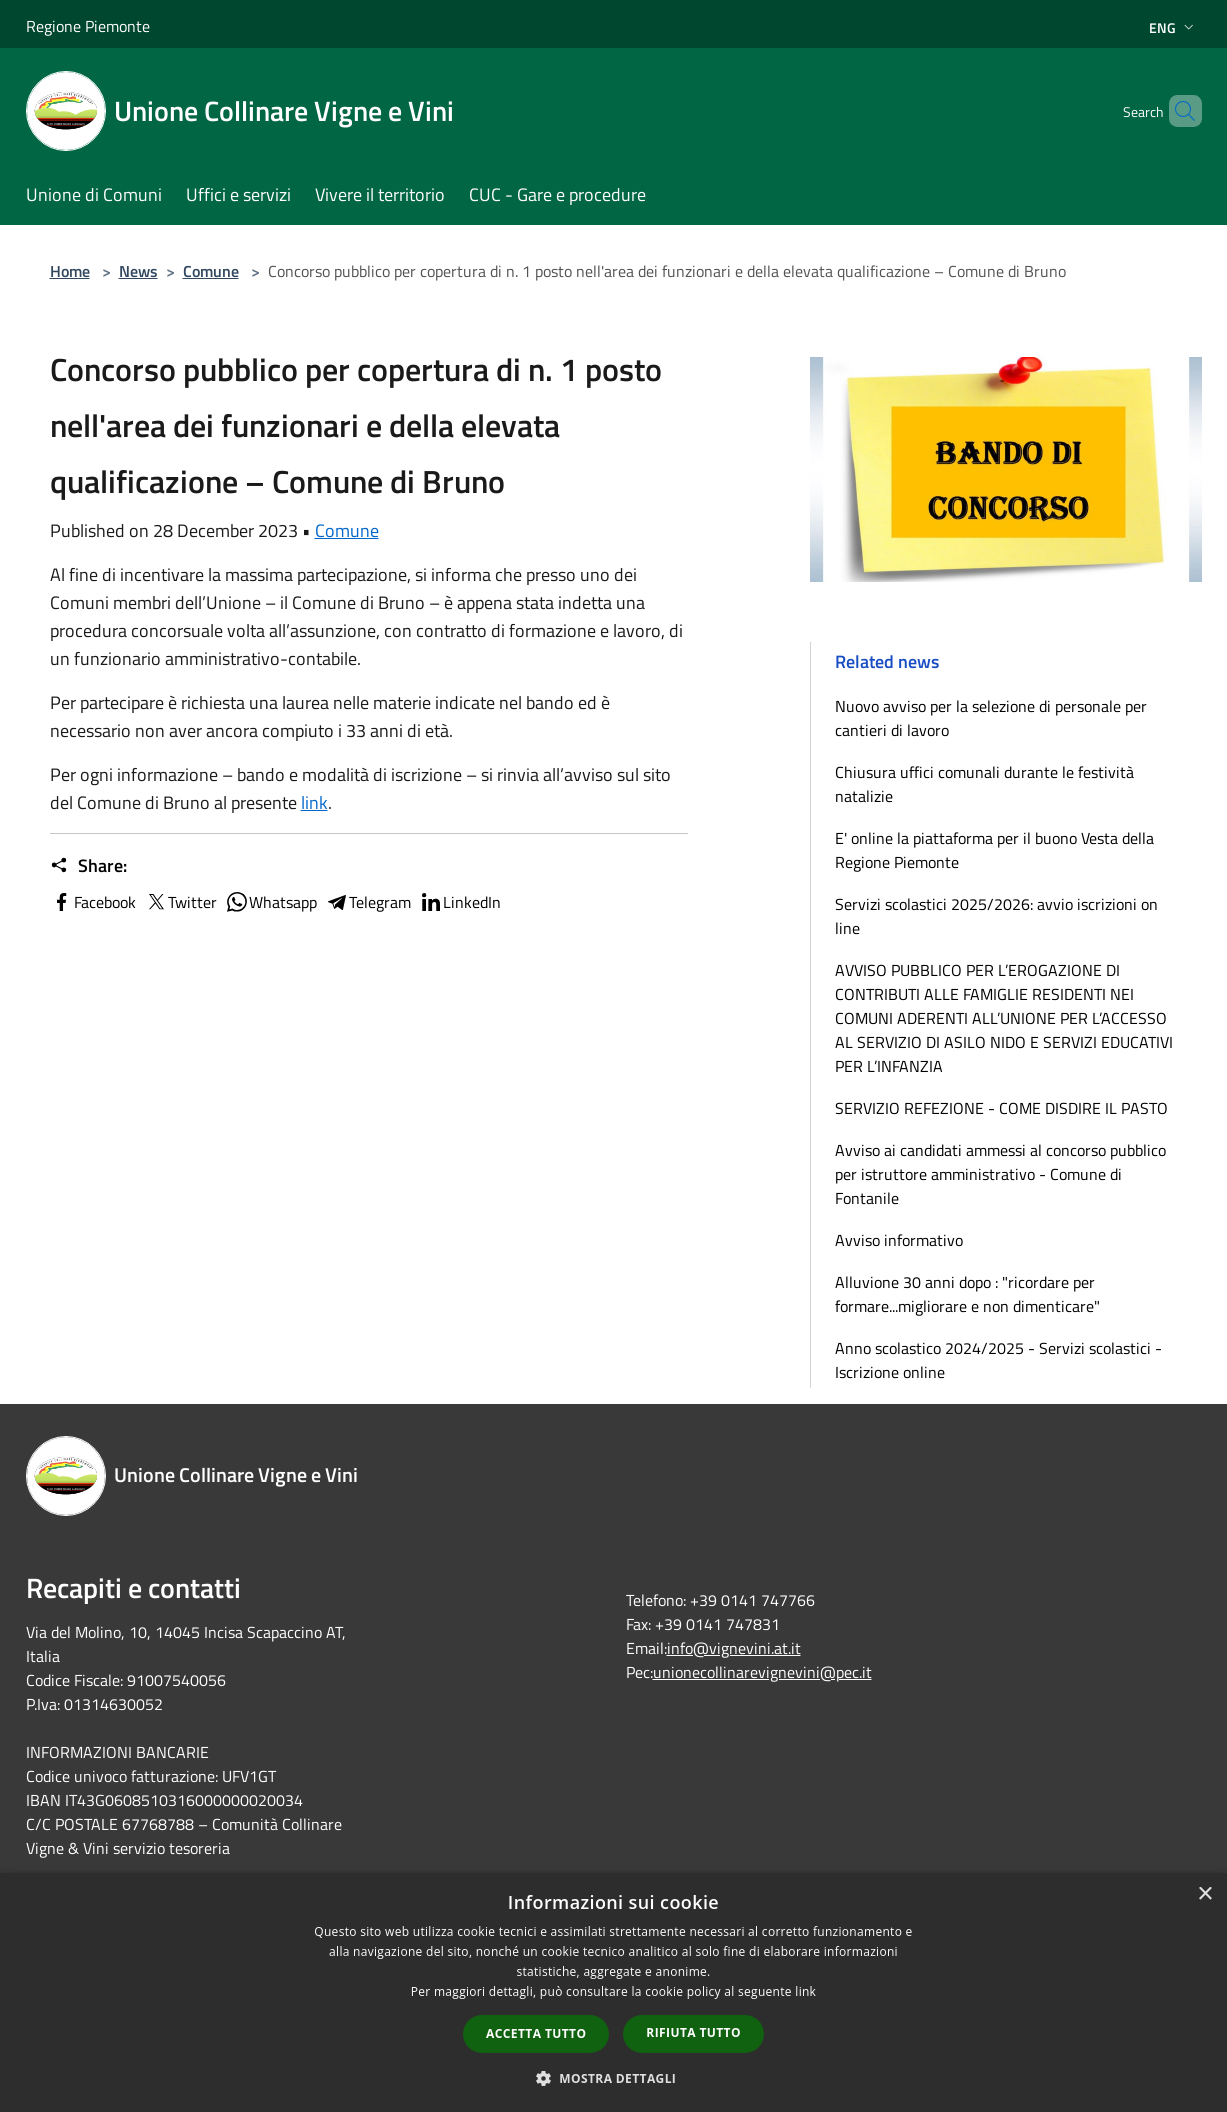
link (314, 802)
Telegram (368, 902)
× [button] (1204, 1894)
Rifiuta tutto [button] (693, 2032)
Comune (211, 271)
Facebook (93, 902)
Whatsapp (271, 902)
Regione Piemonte (88, 26)
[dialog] (613, 1992)
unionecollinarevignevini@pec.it (762, 1672)
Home (70, 271)
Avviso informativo (899, 1240)
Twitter (180, 902)
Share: (88, 866)
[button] (614, 2078)
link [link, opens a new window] (805, 1991)
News (138, 271)
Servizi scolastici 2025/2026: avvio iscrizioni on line (996, 916)
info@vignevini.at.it (734, 1648)
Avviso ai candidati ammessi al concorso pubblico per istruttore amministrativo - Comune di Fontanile (1000, 1174)
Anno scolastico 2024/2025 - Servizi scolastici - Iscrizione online (998, 1360)
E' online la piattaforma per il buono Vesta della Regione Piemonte (994, 850)
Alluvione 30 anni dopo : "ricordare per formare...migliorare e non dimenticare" (967, 1294)
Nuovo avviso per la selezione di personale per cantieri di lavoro (991, 718)
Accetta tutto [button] (536, 2033)
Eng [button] (1173, 27)
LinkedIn (460, 902)
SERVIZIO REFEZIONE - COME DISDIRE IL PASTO (1001, 1108)
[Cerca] (1178, 111)
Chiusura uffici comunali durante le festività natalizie (984, 784)
